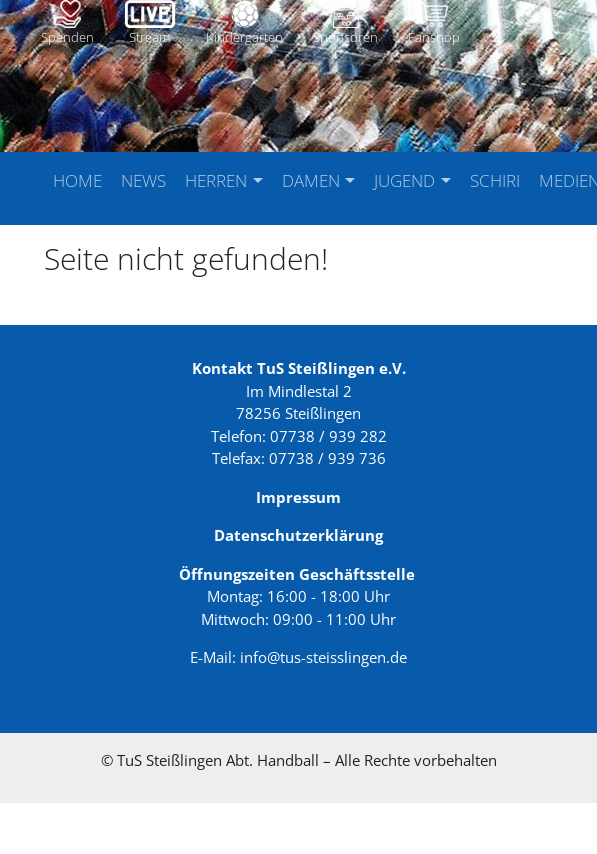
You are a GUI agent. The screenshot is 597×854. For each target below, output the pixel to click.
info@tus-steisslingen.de (323, 708)
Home (77, 180)
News (143, 180)
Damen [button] (313, 180)
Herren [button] (218, 180)
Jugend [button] (406, 180)
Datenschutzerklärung (298, 586)
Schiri (495, 180)
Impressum (298, 548)
